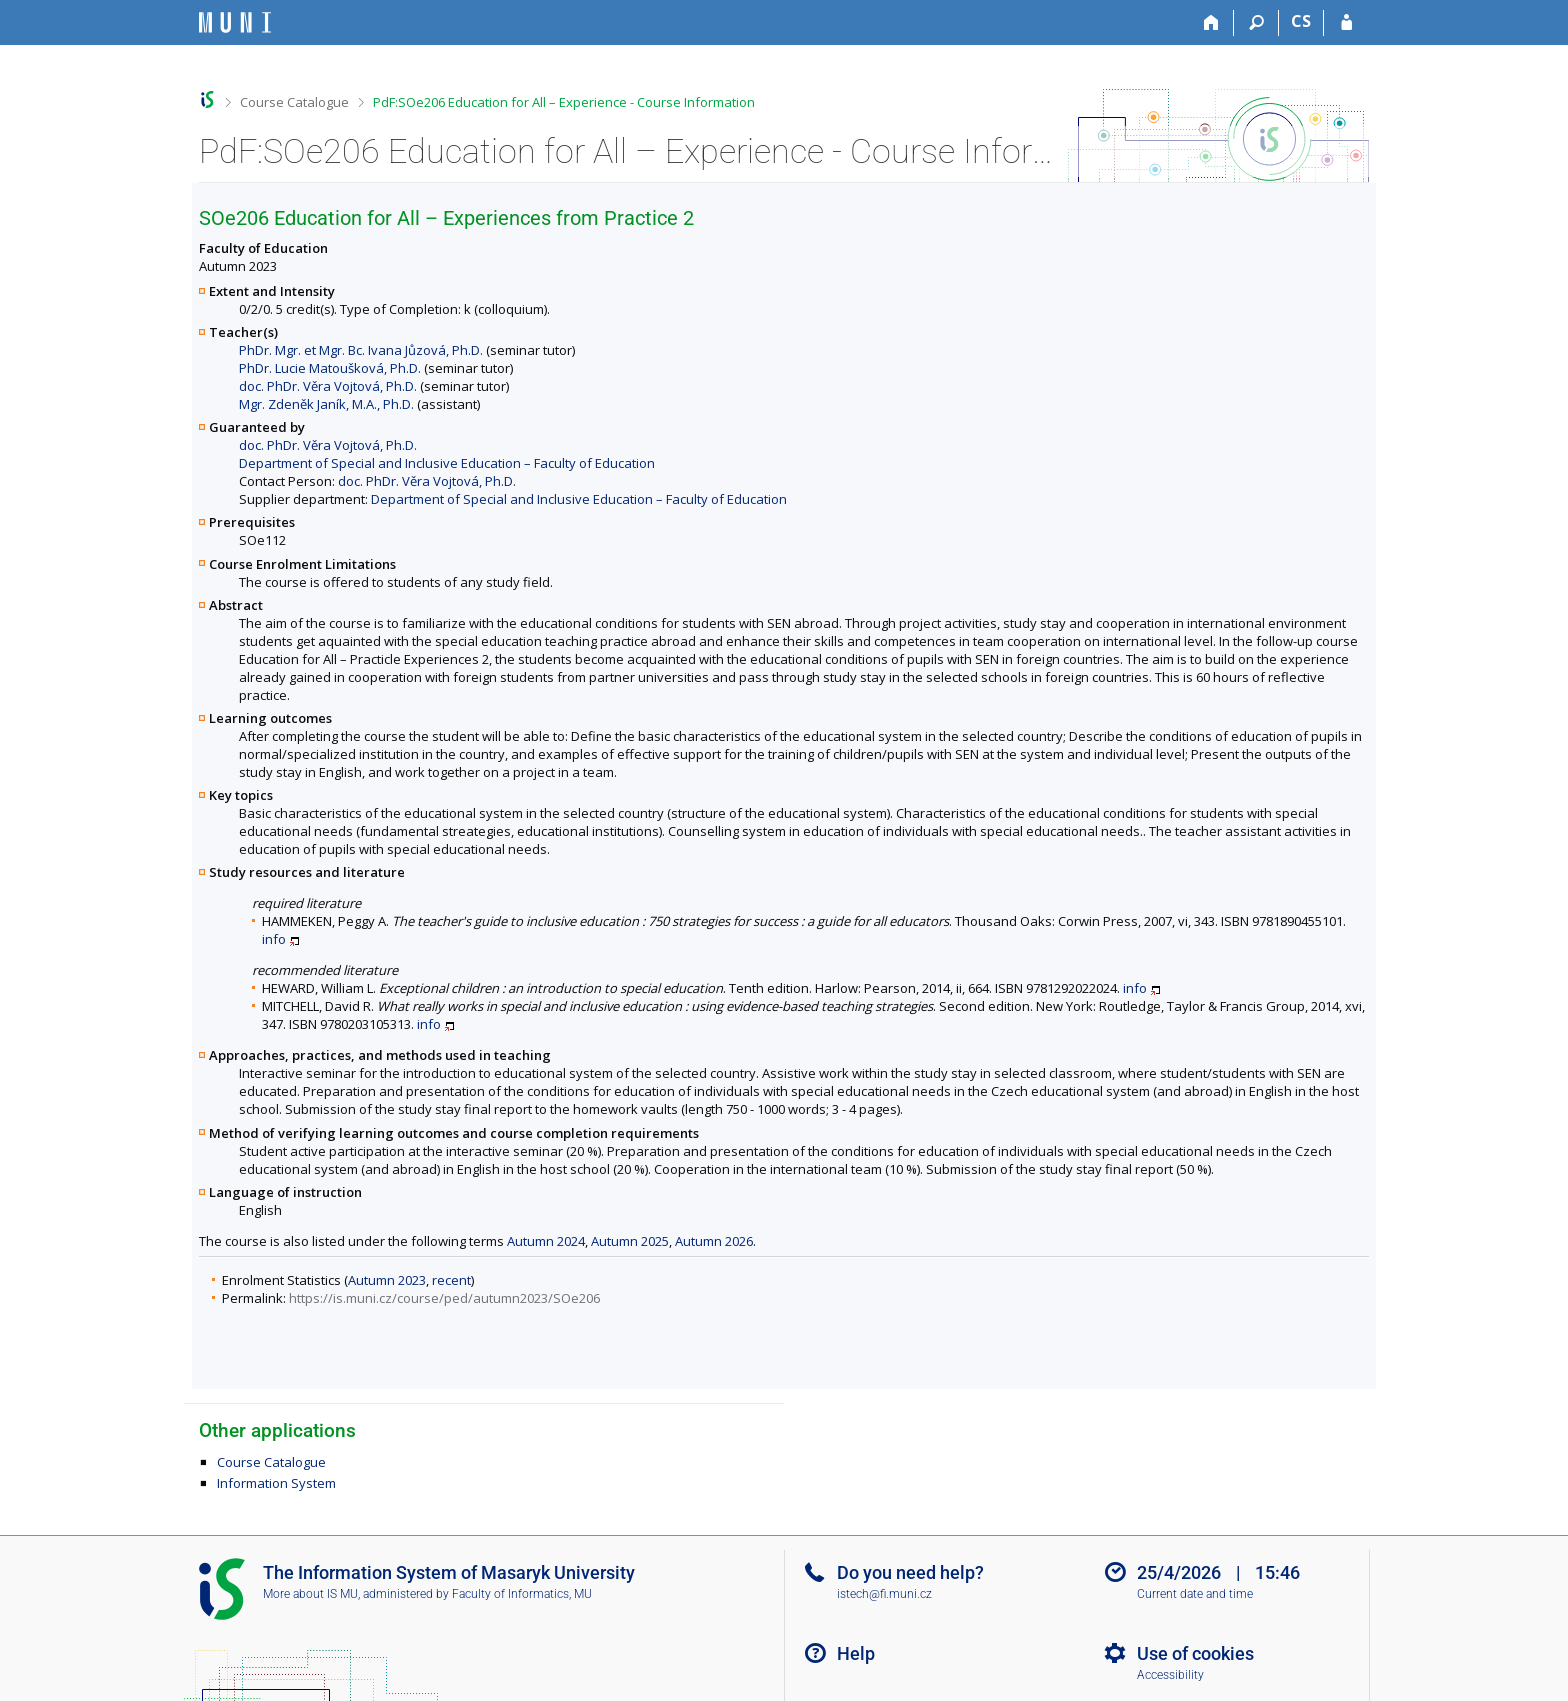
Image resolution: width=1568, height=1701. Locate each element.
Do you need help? (910, 1572)
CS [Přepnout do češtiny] (1301, 21)
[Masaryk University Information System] (235, 22)
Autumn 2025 (630, 1241)
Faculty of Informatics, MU (522, 1594)
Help (856, 1653)
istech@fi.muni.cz (884, 1594)
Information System (276, 1483)
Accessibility (1170, 1675)
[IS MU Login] (1346, 23)
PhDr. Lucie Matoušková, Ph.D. (330, 368)
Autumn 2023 (387, 1280)
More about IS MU (310, 1594)
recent (451, 1280)
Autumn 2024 (546, 1241)
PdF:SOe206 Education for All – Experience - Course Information (564, 102)
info (274, 939)
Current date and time (1195, 1594)
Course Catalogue (294, 102)
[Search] (1256, 23)
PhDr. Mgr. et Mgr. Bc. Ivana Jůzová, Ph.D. (361, 350)
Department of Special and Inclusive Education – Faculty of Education (447, 463)
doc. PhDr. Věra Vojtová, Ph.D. (328, 386)
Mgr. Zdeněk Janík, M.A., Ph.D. (326, 404)
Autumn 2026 (714, 1241)
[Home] (1211, 23)
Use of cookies (1195, 1653)
